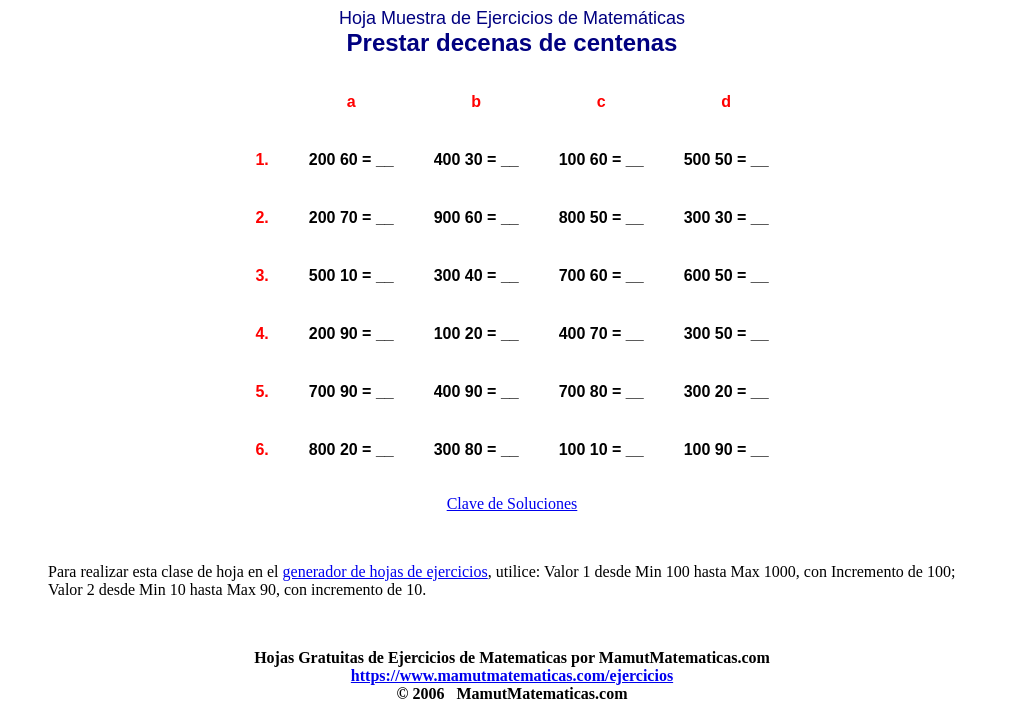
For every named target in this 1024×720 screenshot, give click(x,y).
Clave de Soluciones (512, 503)
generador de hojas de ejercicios (385, 571)
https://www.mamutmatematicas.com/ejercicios (512, 675)
